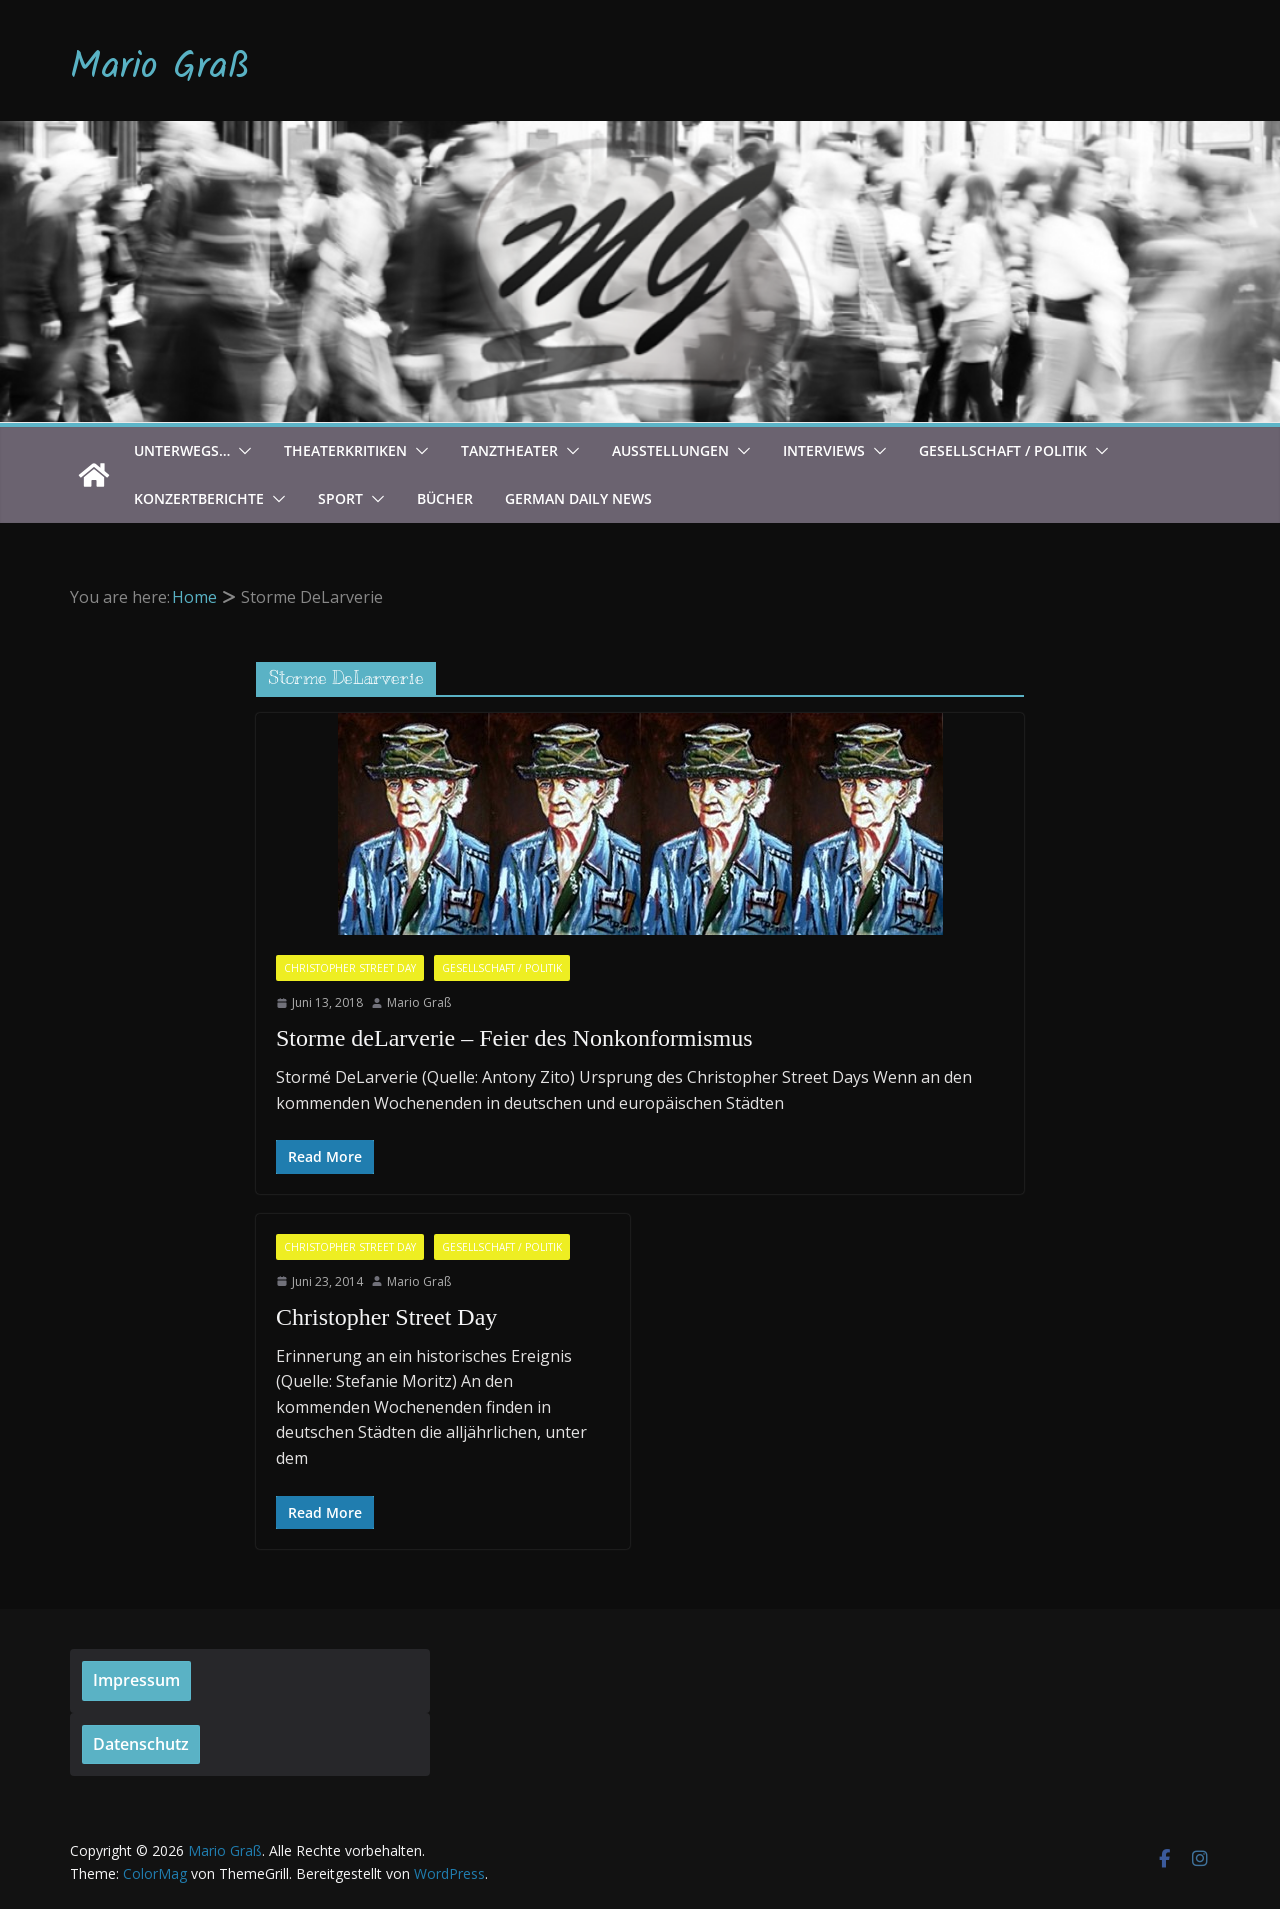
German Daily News (578, 498)
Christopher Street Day (350, 968)
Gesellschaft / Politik (1003, 450)
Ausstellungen (670, 450)
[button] (241, 451)
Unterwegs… (182, 450)
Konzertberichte (199, 498)
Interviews (824, 450)
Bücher (445, 498)
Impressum (136, 1680)
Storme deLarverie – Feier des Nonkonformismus (514, 1038)
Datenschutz (141, 1744)
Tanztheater (509, 450)
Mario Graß (160, 68)
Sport (340, 498)
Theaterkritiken (345, 450)
